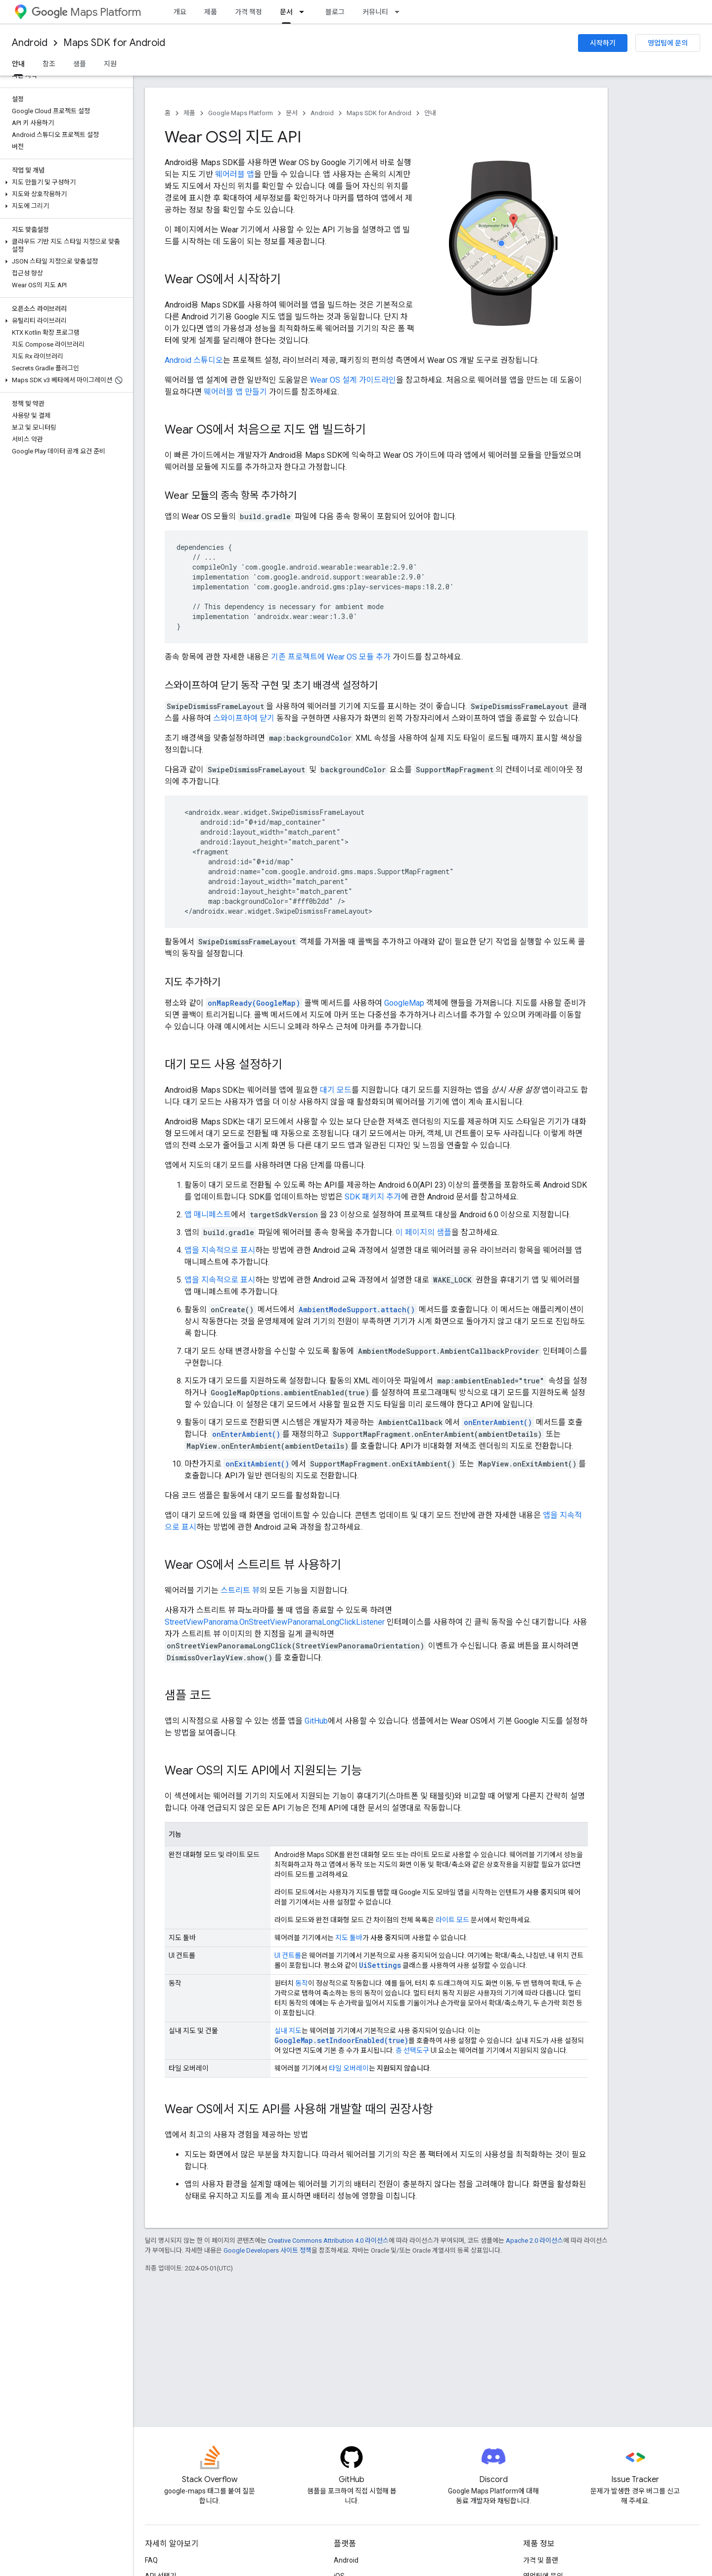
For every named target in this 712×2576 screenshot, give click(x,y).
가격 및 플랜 (540, 2560)
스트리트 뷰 (240, 1590)
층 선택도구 (412, 2050)
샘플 (79, 63)
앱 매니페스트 (207, 1214)
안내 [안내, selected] (18, 63)
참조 (49, 63)
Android (29, 43)
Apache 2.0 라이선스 (534, 2240)
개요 (180, 11)
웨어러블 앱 (234, 174)
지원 (110, 63)
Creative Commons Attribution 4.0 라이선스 (328, 2240)
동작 (301, 1983)
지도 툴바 (348, 1938)
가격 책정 (248, 11)
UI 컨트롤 (287, 1955)
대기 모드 (336, 1090)
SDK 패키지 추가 (373, 1196)
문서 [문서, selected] (286, 11)
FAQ (151, 2560)
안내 (430, 113)
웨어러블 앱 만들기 (235, 392)
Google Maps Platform (240, 113)
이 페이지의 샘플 (423, 1232)
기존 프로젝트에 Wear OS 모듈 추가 (331, 657)
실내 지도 (288, 2031)
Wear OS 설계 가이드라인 (353, 380)
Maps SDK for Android (114, 43)
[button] (64, 182)
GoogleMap (404, 1003)
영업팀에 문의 (668, 43)
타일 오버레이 (349, 2068)
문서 (292, 113)
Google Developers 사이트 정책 (267, 2250)
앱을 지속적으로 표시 (219, 1250)
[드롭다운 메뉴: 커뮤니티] (400, 12)
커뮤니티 (375, 11)
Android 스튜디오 (194, 360)
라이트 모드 (452, 1920)
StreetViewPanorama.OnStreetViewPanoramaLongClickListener (275, 1622)
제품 (210, 11)
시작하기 (603, 43)
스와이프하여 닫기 (243, 718)
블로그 (335, 11)
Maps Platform (86, 12)
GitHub (316, 1721)
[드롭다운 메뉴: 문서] (304, 12)
